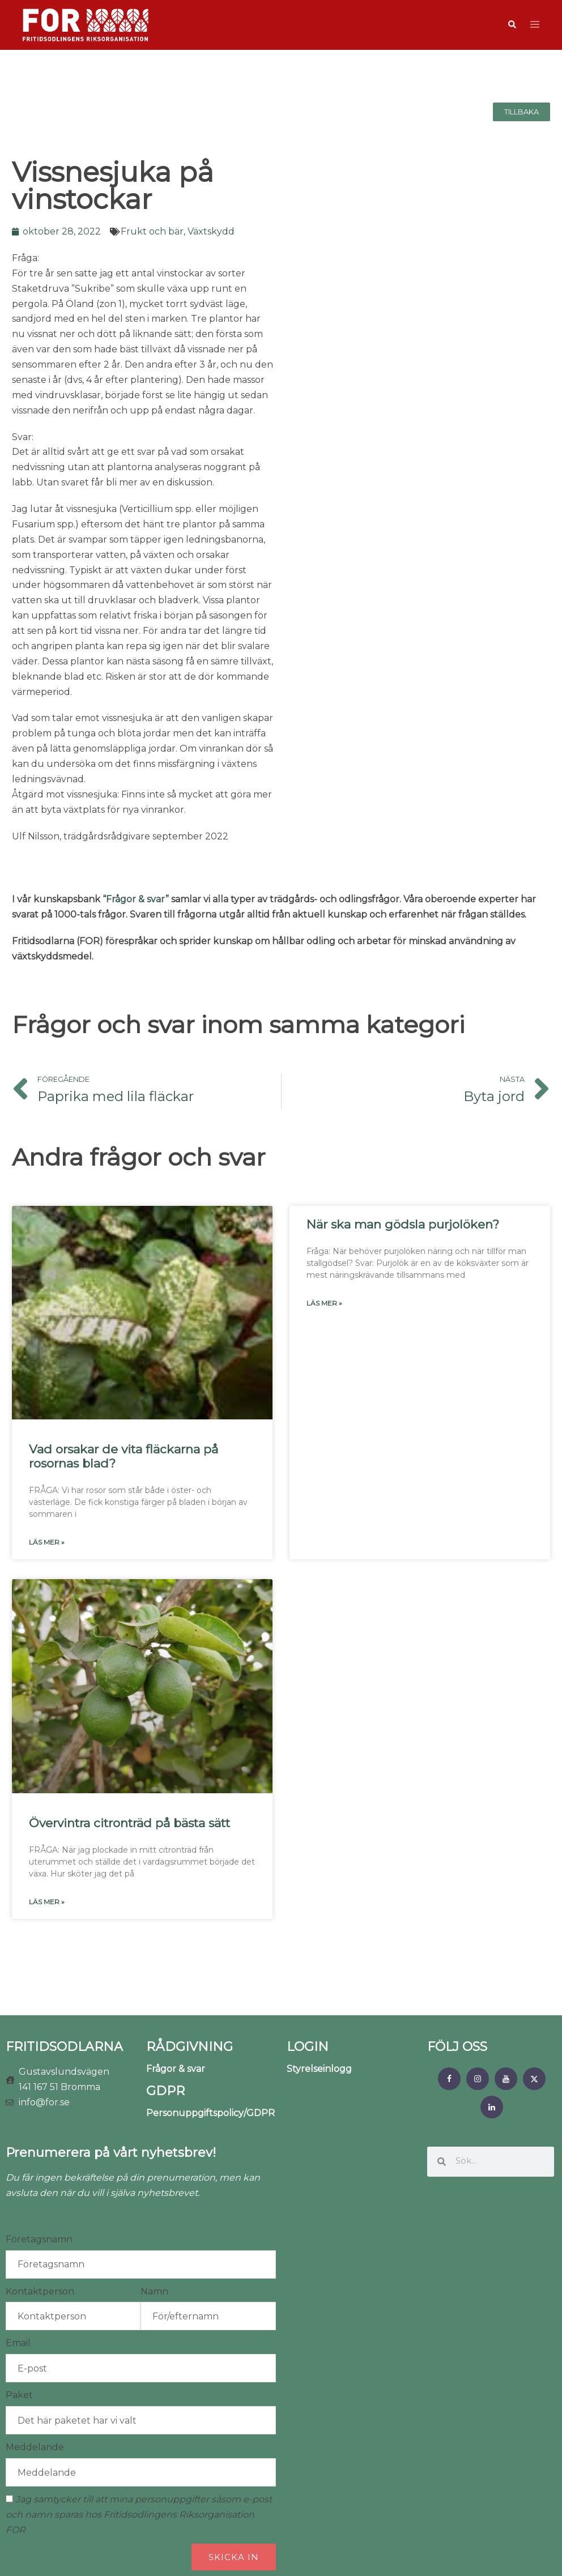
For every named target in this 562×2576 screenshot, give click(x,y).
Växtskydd (211, 231)
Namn (154, 2291)
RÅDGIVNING (189, 2046)
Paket (19, 2395)
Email (18, 2343)
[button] (511, 24)
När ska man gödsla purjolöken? (402, 1224)
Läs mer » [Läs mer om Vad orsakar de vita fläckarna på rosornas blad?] (47, 1542)
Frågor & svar (175, 2068)
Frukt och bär (152, 231)
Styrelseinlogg (319, 2068)
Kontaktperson (40, 2291)
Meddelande (35, 2447)
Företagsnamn (39, 2239)
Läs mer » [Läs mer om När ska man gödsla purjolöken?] (324, 1303)
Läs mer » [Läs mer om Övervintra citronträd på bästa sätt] (47, 1901)
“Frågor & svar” (136, 899)
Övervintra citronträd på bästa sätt (129, 1823)
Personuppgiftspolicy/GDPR (210, 2113)
